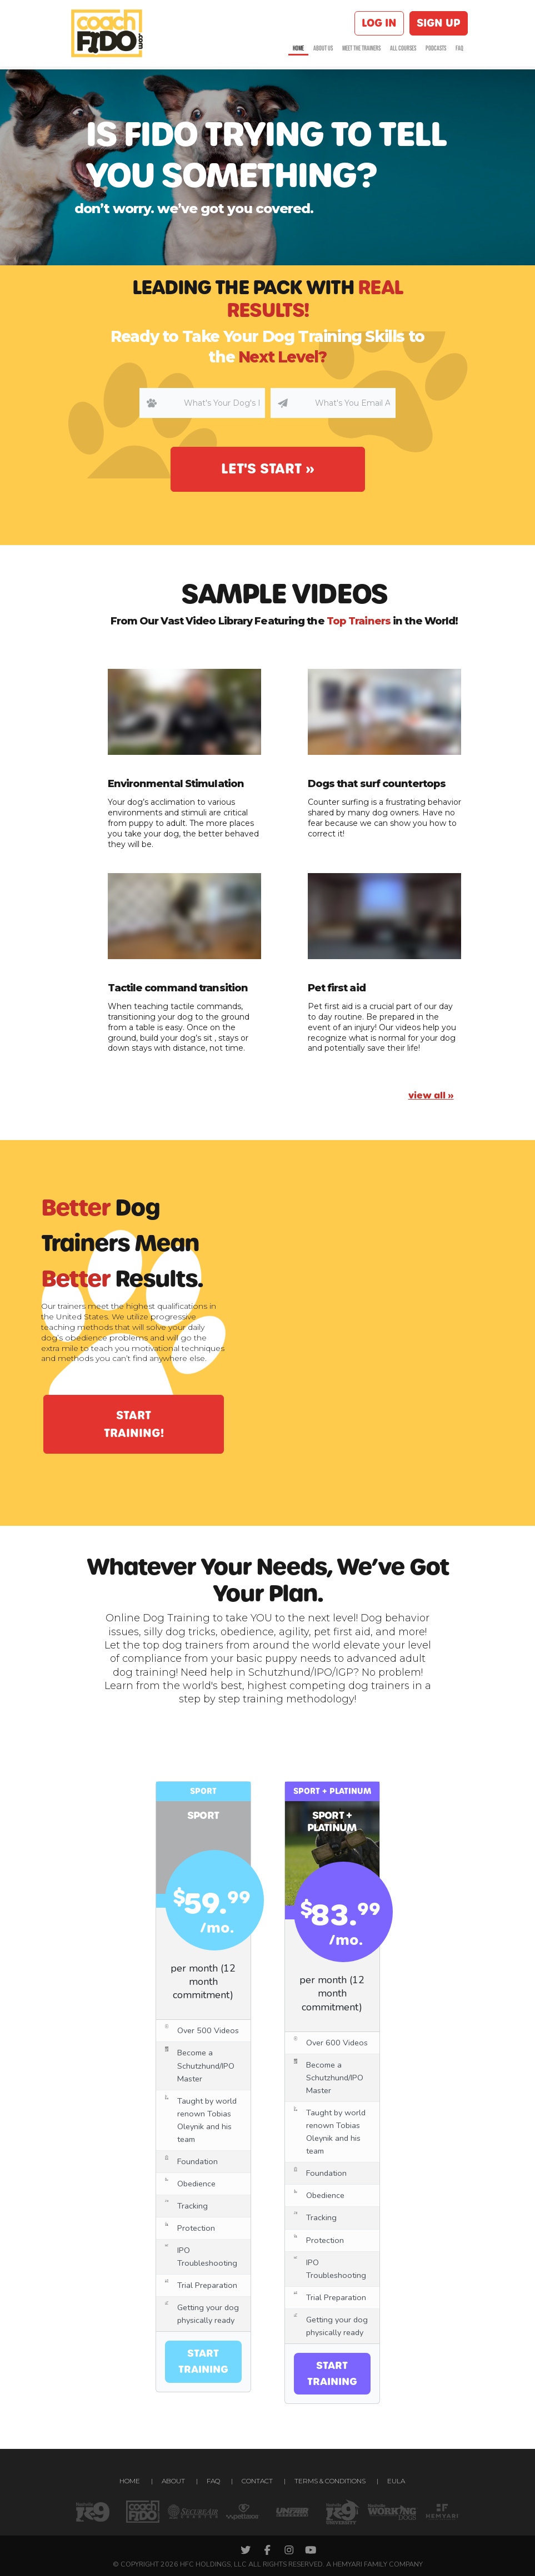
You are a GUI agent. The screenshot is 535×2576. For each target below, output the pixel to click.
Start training (203, 2361)
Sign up (439, 24)
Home (298, 51)
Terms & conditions (330, 2481)
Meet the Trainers (361, 51)
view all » (431, 1095)
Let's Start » (267, 469)
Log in (379, 24)
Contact (257, 2481)
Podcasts (436, 51)
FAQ (459, 51)
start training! (134, 1424)
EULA (396, 2481)
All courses (403, 51)
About (173, 2481)
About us (323, 51)
